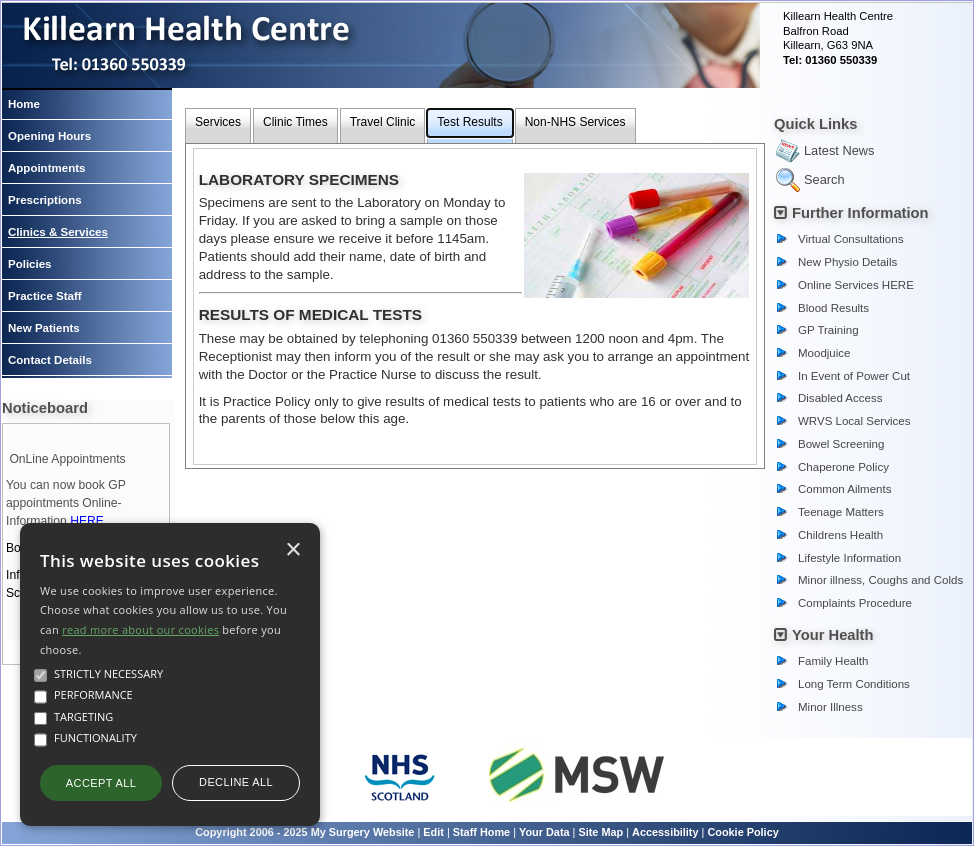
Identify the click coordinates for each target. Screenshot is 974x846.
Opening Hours (49, 136)
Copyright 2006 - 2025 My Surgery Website (304, 832)
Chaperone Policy (843, 467)
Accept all (101, 783)
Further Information (860, 213)
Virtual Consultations (850, 239)
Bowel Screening (841, 444)
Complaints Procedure (855, 603)
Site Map (600, 832)
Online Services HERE (856, 285)
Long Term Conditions (854, 684)
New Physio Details (847, 262)
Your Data (544, 832)
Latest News (839, 150)
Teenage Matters (841, 512)
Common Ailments (844, 489)
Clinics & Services (58, 232)
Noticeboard (45, 408)
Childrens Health (840, 535)
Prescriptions (45, 200)
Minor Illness (830, 707)
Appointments (46, 168)
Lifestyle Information (849, 558)
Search (824, 179)
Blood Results (833, 308)
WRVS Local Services (854, 421)
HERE (87, 521)
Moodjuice (824, 353)
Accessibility (665, 832)
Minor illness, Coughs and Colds (880, 580)
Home (24, 104)
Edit (433, 832)
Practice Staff (45, 296)
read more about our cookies (140, 629)
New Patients (44, 328)
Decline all (236, 782)
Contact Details (50, 360)
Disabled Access (840, 398)
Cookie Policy (742, 832)
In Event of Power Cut (854, 376)
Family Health (833, 661)
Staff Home (481, 832)
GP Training (828, 330)
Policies (30, 264)
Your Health (833, 635)
